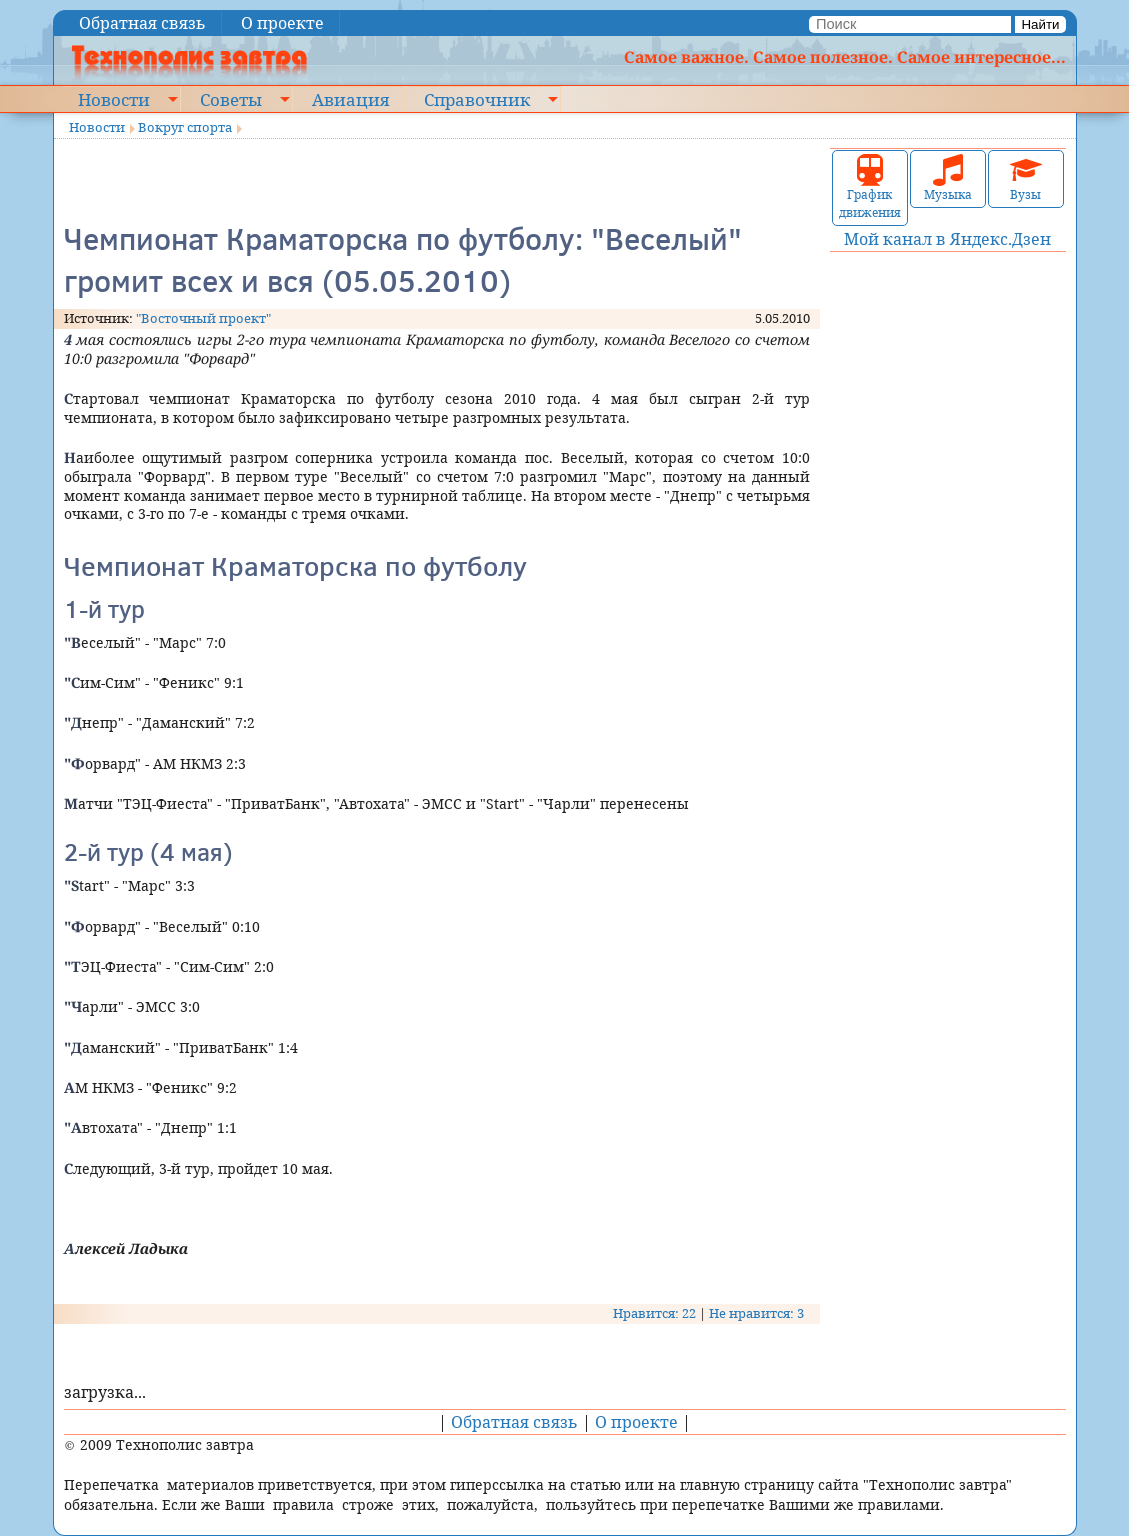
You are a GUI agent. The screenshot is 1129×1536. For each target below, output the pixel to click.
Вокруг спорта (185, 127)
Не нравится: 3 (756, 1313)
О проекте (282, 23)
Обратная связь (142, 23)
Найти (1040, 24)
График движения (870, 187)
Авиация (350, 99)
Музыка (948, 178)
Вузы (1026, 178)
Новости (114, 99)
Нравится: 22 (654, 1313)
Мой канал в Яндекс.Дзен (947, 239)
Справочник (477, 99)
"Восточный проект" (203, 318)
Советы (231, 99)
